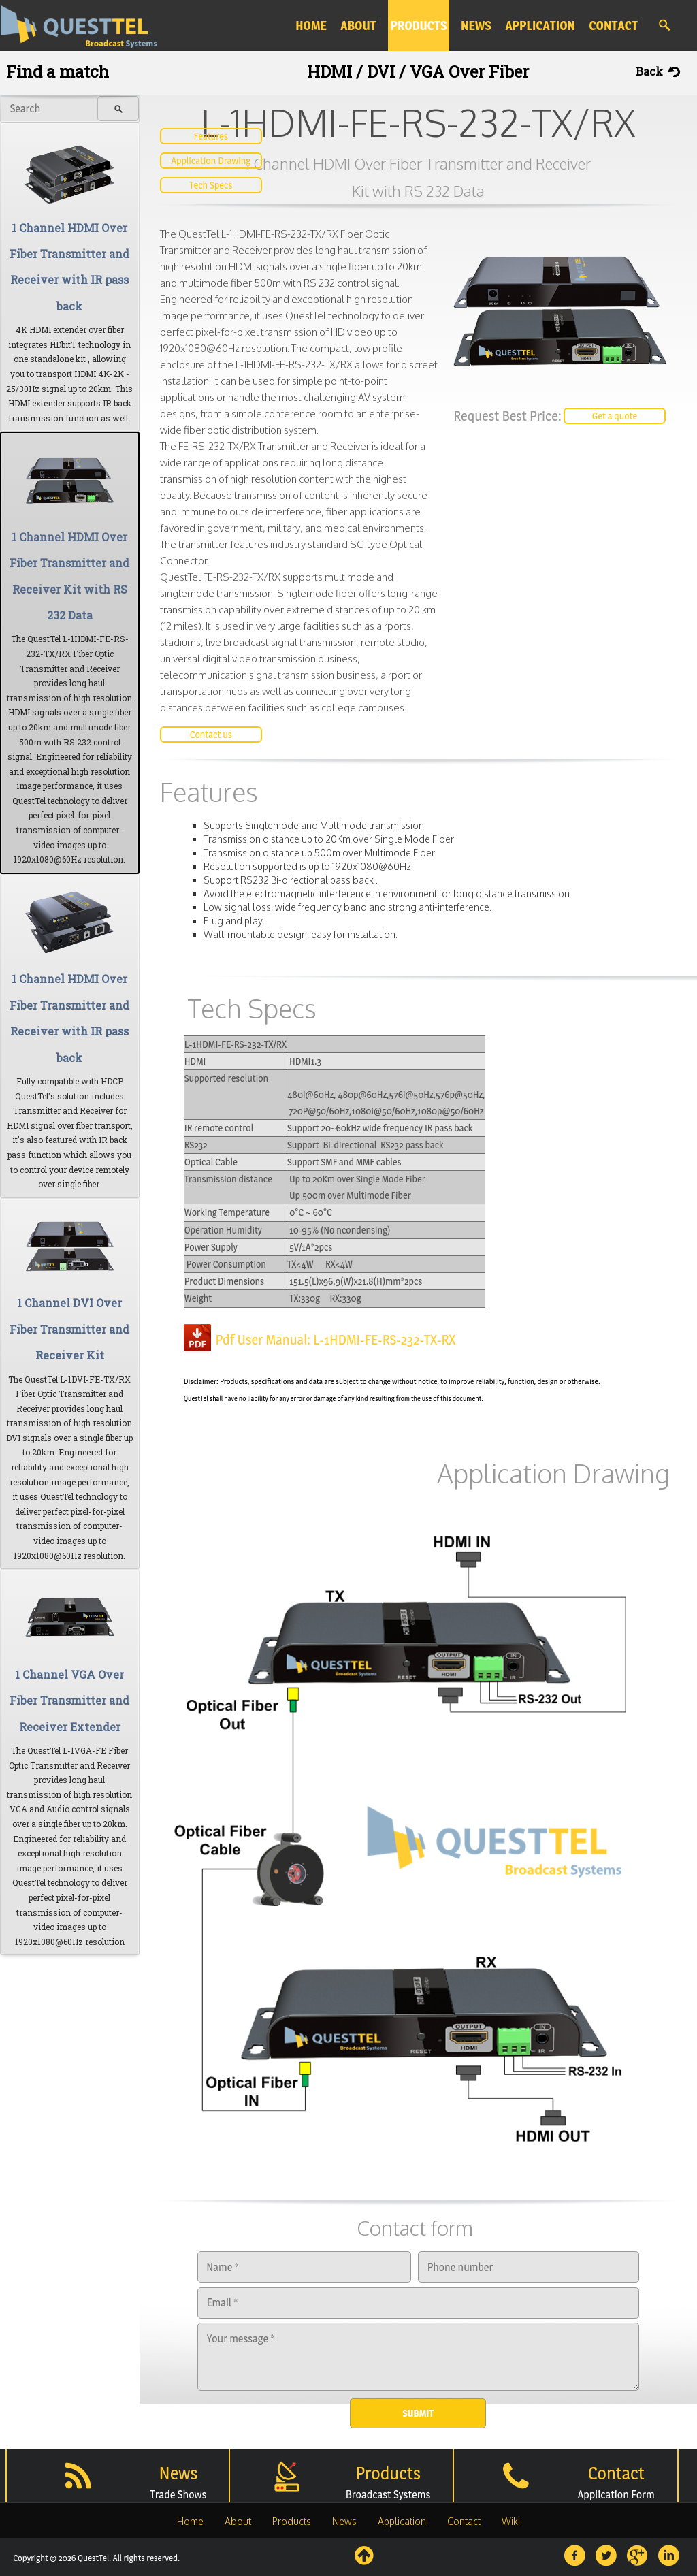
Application (402, 2521)
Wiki (511, 2521)
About (238, 2521)
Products (291, 2521)
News (344, 2521)
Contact (464, 2521)
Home (190, 2521)
